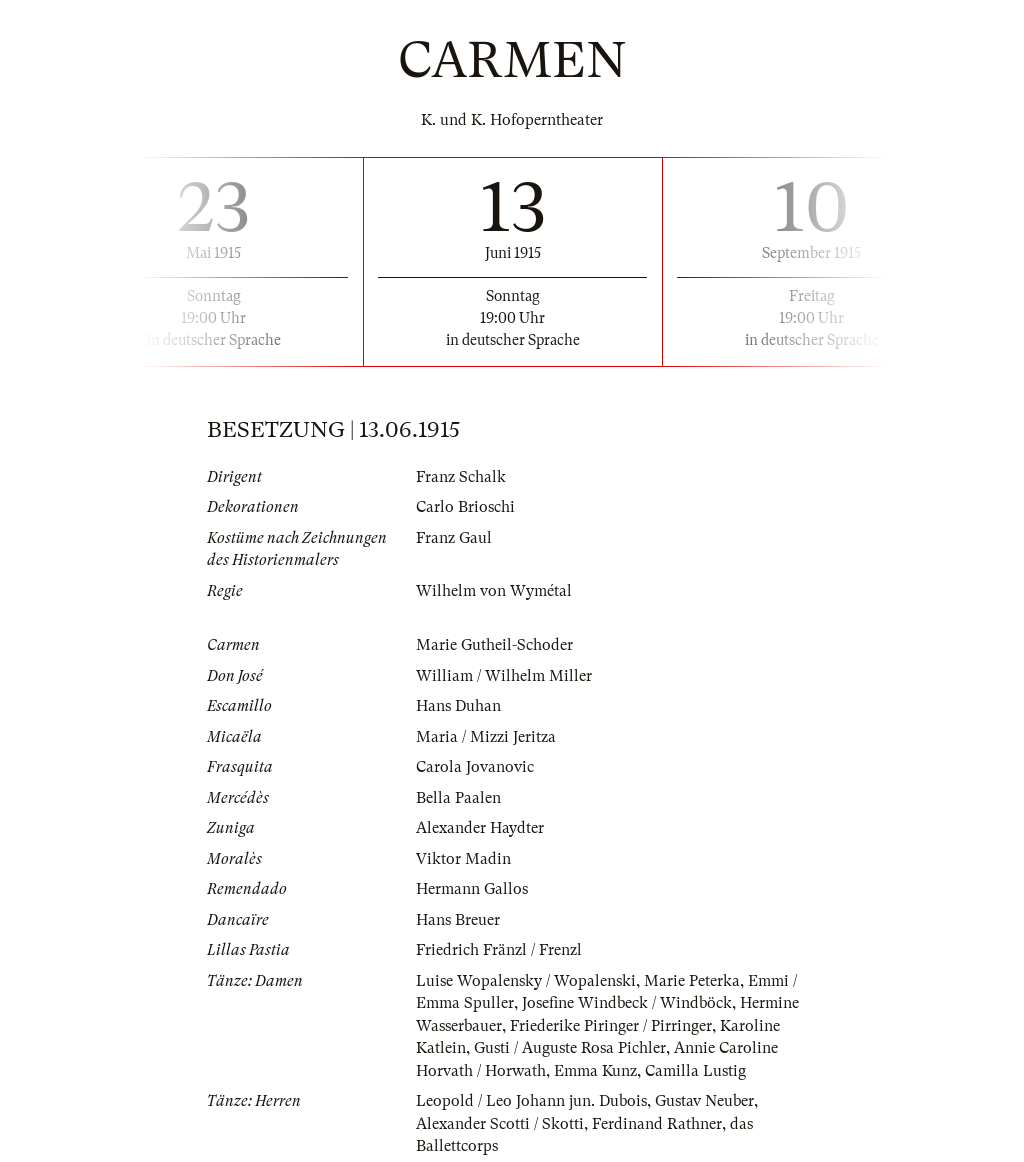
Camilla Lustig (695, 1071)
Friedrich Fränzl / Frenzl (499, 950)
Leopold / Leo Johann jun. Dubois (531, 1101)
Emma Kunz (595, 1071)
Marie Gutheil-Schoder (494, 645)
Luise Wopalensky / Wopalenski (526, 981)
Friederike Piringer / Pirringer (611, 1026)
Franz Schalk (461, 477)
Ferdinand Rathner (657, 1124)
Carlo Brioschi (465, 507)
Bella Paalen (458, 798)
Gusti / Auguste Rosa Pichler (570, 1048)
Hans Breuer (458, 920)
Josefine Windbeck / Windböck (627, 1003)
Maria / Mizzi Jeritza (486, 737)
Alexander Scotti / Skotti (500, 1124)
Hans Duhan (458, 706)
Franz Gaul (454, 538)
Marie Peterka (692, 981)
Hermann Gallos (472, 889)
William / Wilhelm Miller (504, 676)
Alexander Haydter (480, 828)
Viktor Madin (463, 859)
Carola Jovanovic (475, 767)
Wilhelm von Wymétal (494, 591)
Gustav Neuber (704, 1101)
